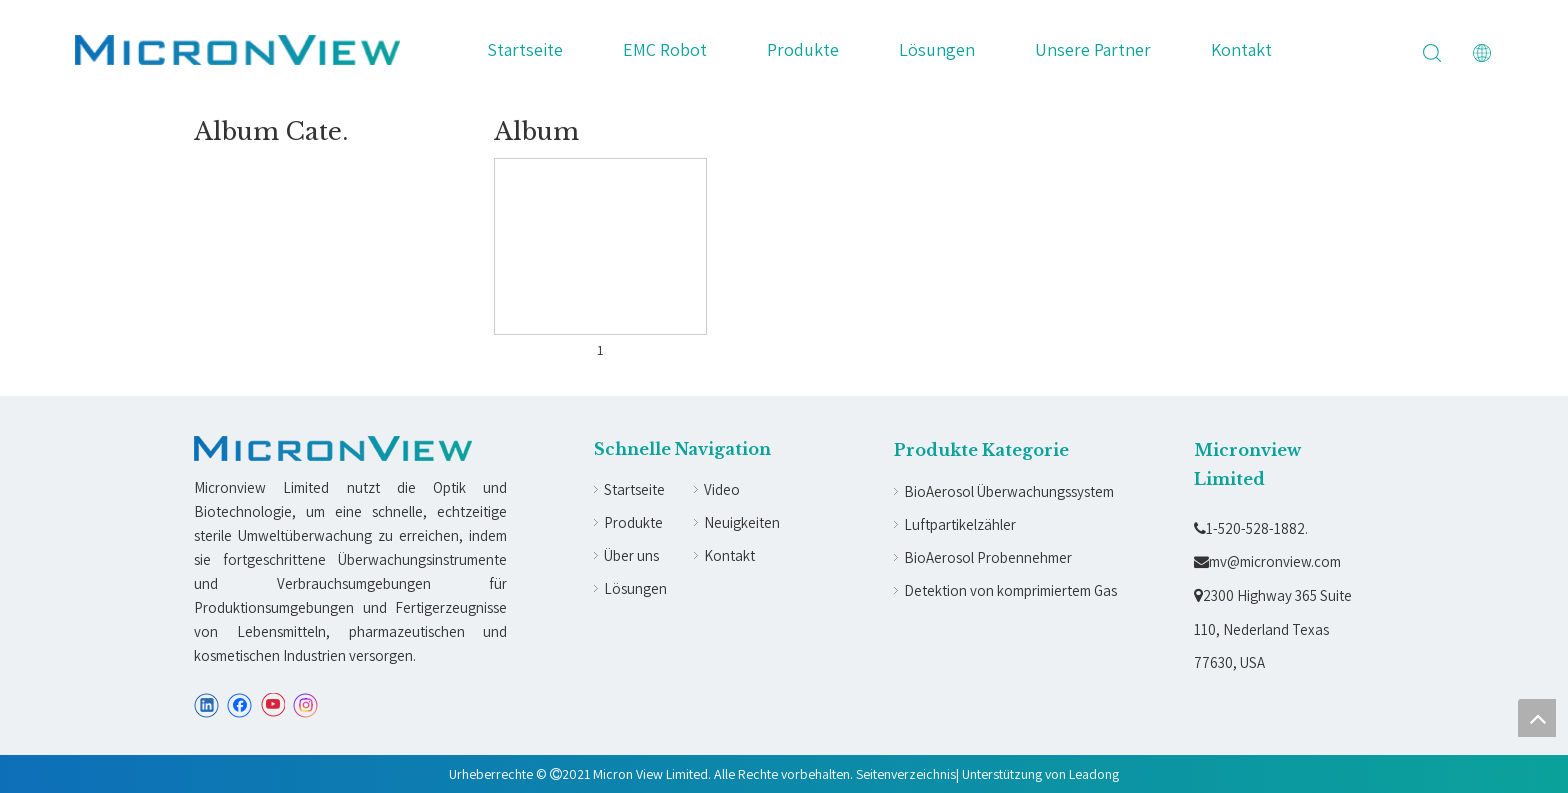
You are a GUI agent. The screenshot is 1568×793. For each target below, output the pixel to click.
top (1537, 718)
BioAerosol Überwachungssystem (1009, 491)
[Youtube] (272, 705)
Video (722, 489)
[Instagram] (306, 705)
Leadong (1094, 774)
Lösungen (937, 49)
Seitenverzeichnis (906, 774)
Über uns (631, 555)
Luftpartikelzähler (960, 524)
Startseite (525, 49)
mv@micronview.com (1267, 561)
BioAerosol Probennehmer (988, 557)
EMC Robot (665, 49)
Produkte (803, 49)
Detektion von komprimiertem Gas (1010, 590)
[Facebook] (239, 705)
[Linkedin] (206, 705)
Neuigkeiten (742, 522)
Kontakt (1241, 49)
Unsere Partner (1093, 49)
